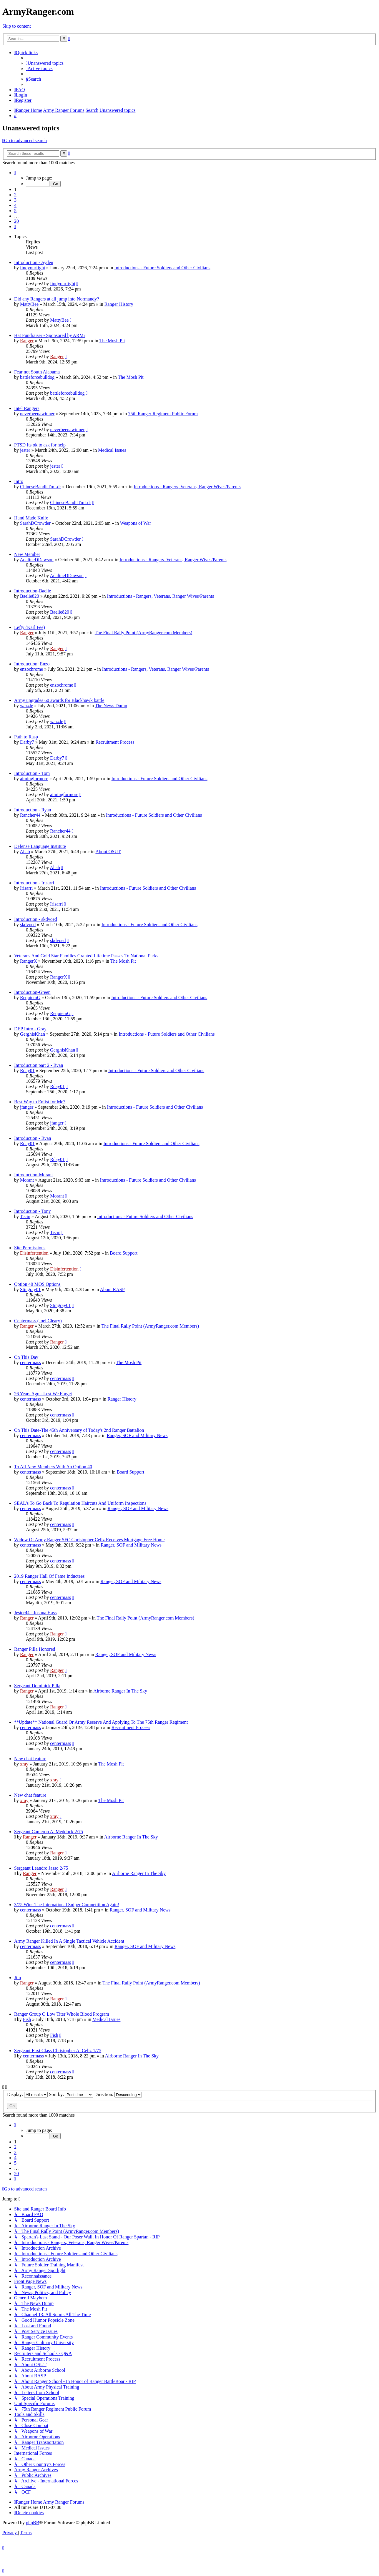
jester (25, 450)
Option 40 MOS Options (37, 1284)
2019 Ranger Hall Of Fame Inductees (49, 1576)
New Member (27, 554)
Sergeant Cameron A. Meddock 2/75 (48, 1831)
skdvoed (28, 924)
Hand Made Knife (31, 517)
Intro (18, 481)
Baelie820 (29, 596)
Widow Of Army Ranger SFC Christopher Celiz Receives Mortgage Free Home (89, 1539)
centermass (30, 1362)
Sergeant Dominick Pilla (37, 1685)
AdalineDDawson (37, 559)
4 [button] (15, 205)
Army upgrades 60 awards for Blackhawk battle (59, 700)
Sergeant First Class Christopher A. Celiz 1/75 (57, 2050)
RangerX (28, 961)
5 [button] (15, 210)
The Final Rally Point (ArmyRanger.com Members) (143, 632)
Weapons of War (135, 523)
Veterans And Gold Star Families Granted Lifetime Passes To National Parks (86, 955)
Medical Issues (112, 450)
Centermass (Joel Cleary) (38, 1320)
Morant (27, 1179)
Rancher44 (30, 815)
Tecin (25, 1216)
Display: (27, 2094)
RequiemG (30, 997)
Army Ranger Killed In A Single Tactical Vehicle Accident (69, 1941)
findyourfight (32, 267)
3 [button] (15, 199)
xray (24, 1763)
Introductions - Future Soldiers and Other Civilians (162, 267)
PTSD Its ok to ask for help (40, 444)
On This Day (26, 1357)
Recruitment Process (114, 742)
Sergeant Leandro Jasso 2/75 (41, 1868)
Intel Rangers (26, 408)
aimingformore (34, 778)
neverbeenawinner (37, 413)
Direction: (118, 2094)
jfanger (26, 1107)
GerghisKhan (32, 1034)
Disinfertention (34, 1252)
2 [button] (15, 194)
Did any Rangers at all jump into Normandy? (56, 298)
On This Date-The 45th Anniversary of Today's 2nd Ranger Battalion (79, 1430)
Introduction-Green (32, 992)
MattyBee (29, 304)
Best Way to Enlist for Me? (39, 1101)
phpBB (32, 2522)
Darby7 (27, 742)
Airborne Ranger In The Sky (120, 1690)
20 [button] (16, 221)
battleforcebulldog (37, 377)
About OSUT (108, 851)
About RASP (112, 1289)
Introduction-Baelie (32, 590)
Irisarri (26, 888)
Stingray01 (30, 1289)
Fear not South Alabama (37, 371)
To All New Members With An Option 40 (53, 1466)
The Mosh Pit (112, 340)
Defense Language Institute (40, 846)
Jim (17, 1977)
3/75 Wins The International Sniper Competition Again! (66, 1904)
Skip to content (16, 26)
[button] (15, 172)
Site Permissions (29, 1247)
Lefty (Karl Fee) (29, 627)
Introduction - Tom (32, 773)
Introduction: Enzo (31, 663)
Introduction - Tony (32, 1211)
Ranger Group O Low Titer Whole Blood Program (61, 2014)
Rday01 (27, 1070)
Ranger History (118, 304)
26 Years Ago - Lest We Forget (43, 1393)
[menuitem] (45, 63)
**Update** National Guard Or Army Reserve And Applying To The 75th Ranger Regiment (101, 1722)
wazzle (26, 705)
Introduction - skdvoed (35, 919)
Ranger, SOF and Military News (137, 1435)
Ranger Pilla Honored (34, 1649)
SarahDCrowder (35, 523)
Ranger (27, 340)
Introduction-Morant (33, 1174)
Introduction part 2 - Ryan (38, 1065)
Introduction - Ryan (32, 809)
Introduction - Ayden (33, 262)
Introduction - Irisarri (34, 882)
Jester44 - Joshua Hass (35, 1612)
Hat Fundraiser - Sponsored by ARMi (49, 335)
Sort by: (71, 2094)
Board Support (123, 1252)
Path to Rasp (26, 736)
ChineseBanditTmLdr (40, 486)
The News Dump (111, 705)
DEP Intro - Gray (30, 1028)
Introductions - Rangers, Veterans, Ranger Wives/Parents (187, 486)
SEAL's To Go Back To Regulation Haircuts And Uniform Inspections (80, 1503)
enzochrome (31, 669)
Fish (27, 2019)
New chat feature (30, 1758)
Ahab (25, 851)
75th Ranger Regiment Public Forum (162, 413)
